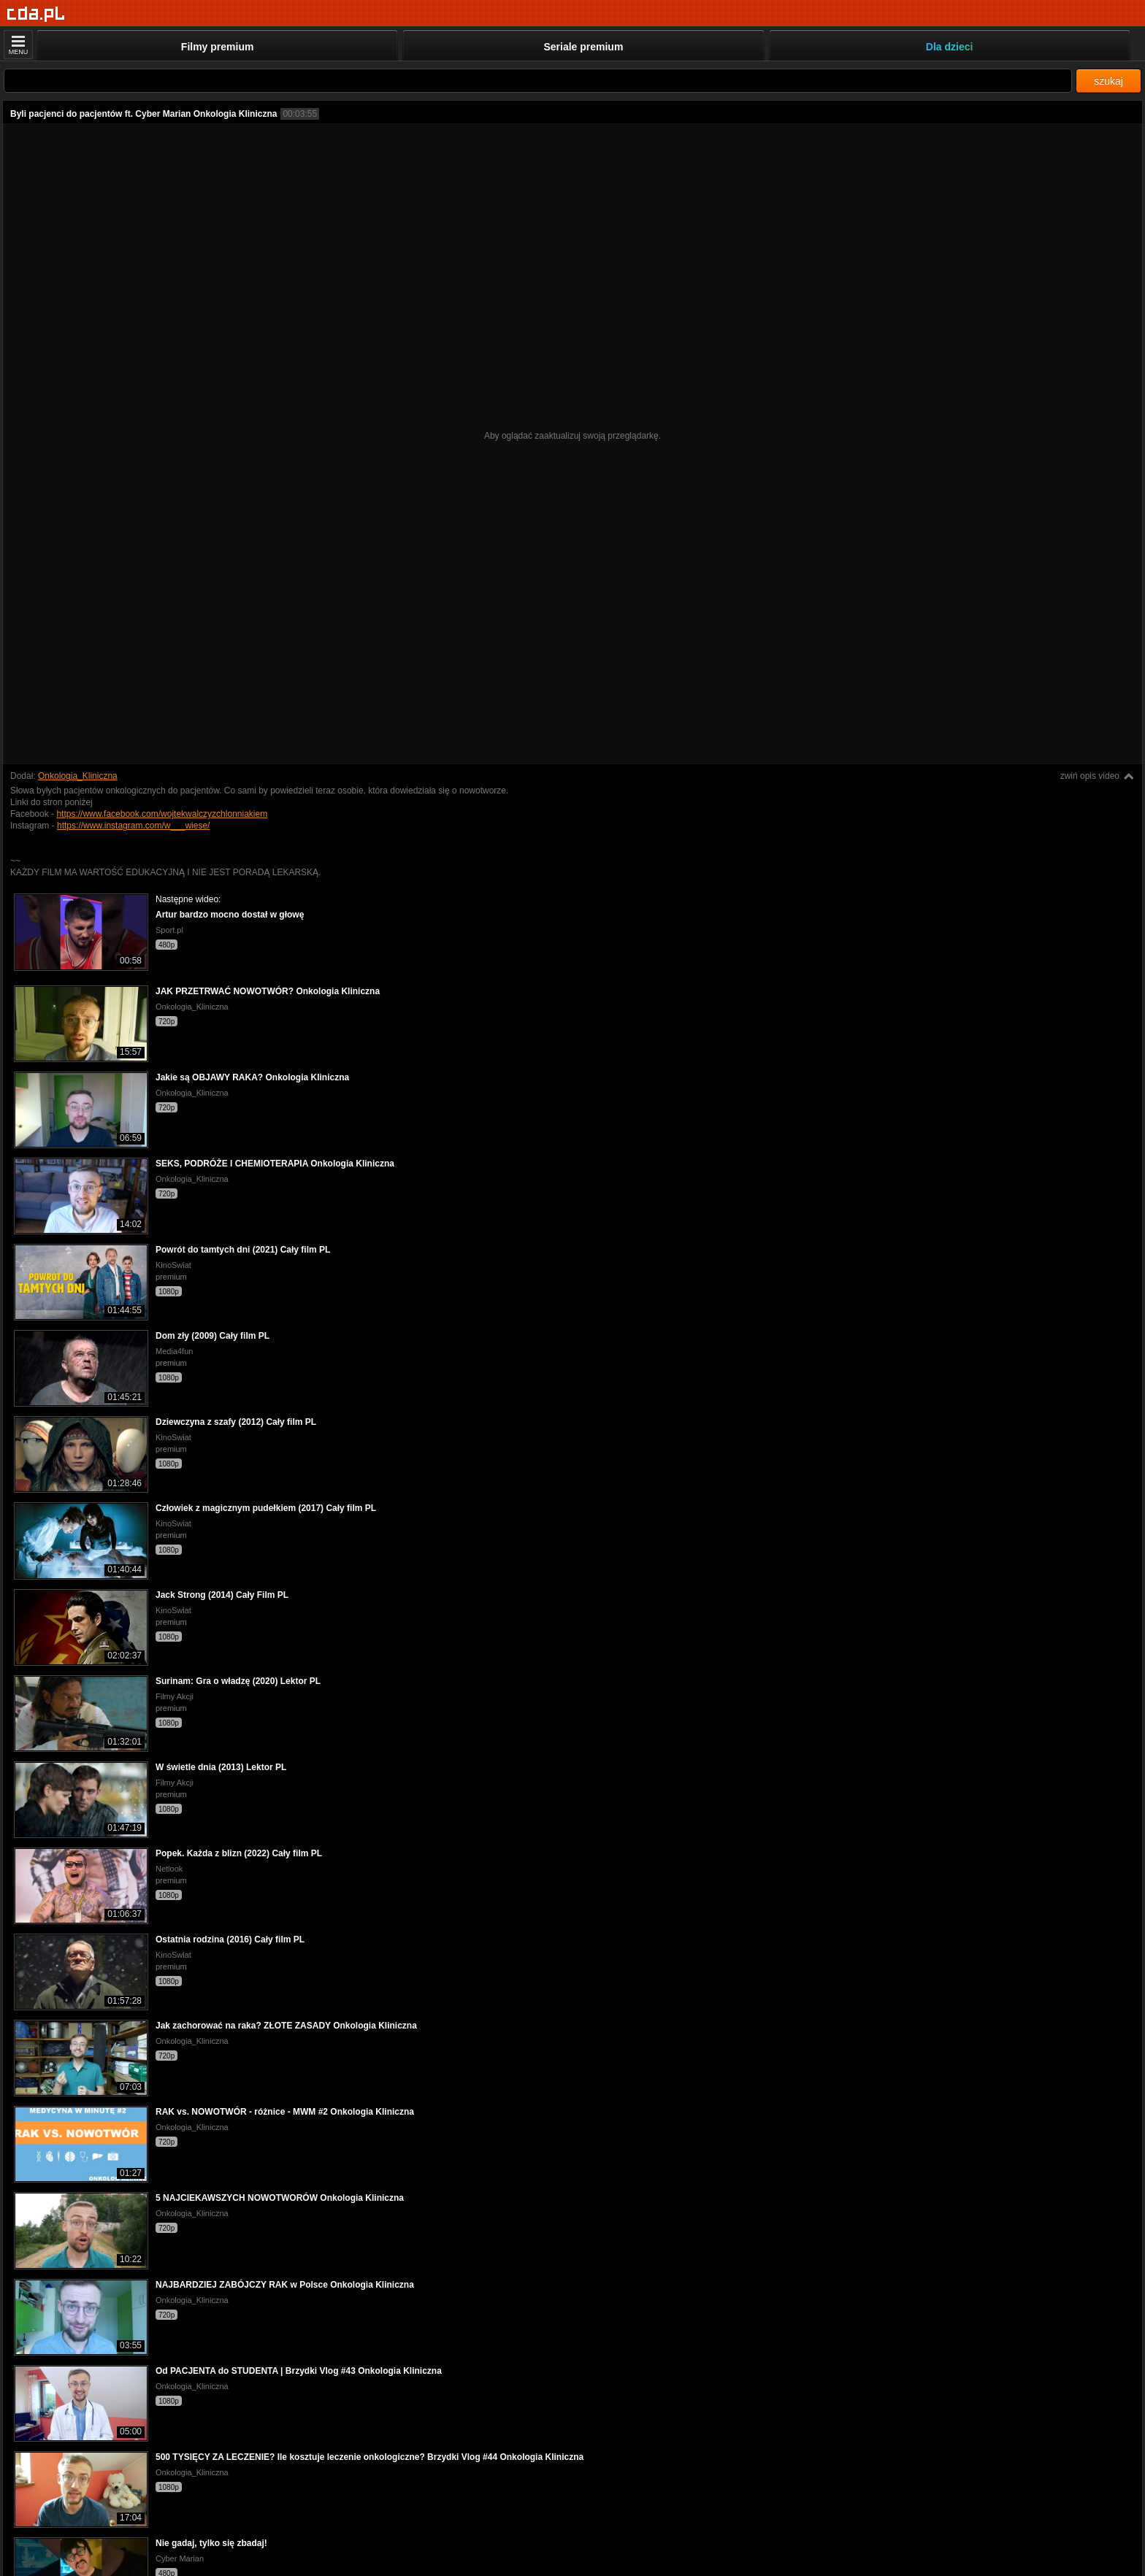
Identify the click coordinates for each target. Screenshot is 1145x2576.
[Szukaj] (538, 81)
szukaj (1108, 81)
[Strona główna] (36, 14)
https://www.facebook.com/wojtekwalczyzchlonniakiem (161, 814)
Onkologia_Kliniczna (78, 776)
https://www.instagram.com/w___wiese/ (133, 825)
